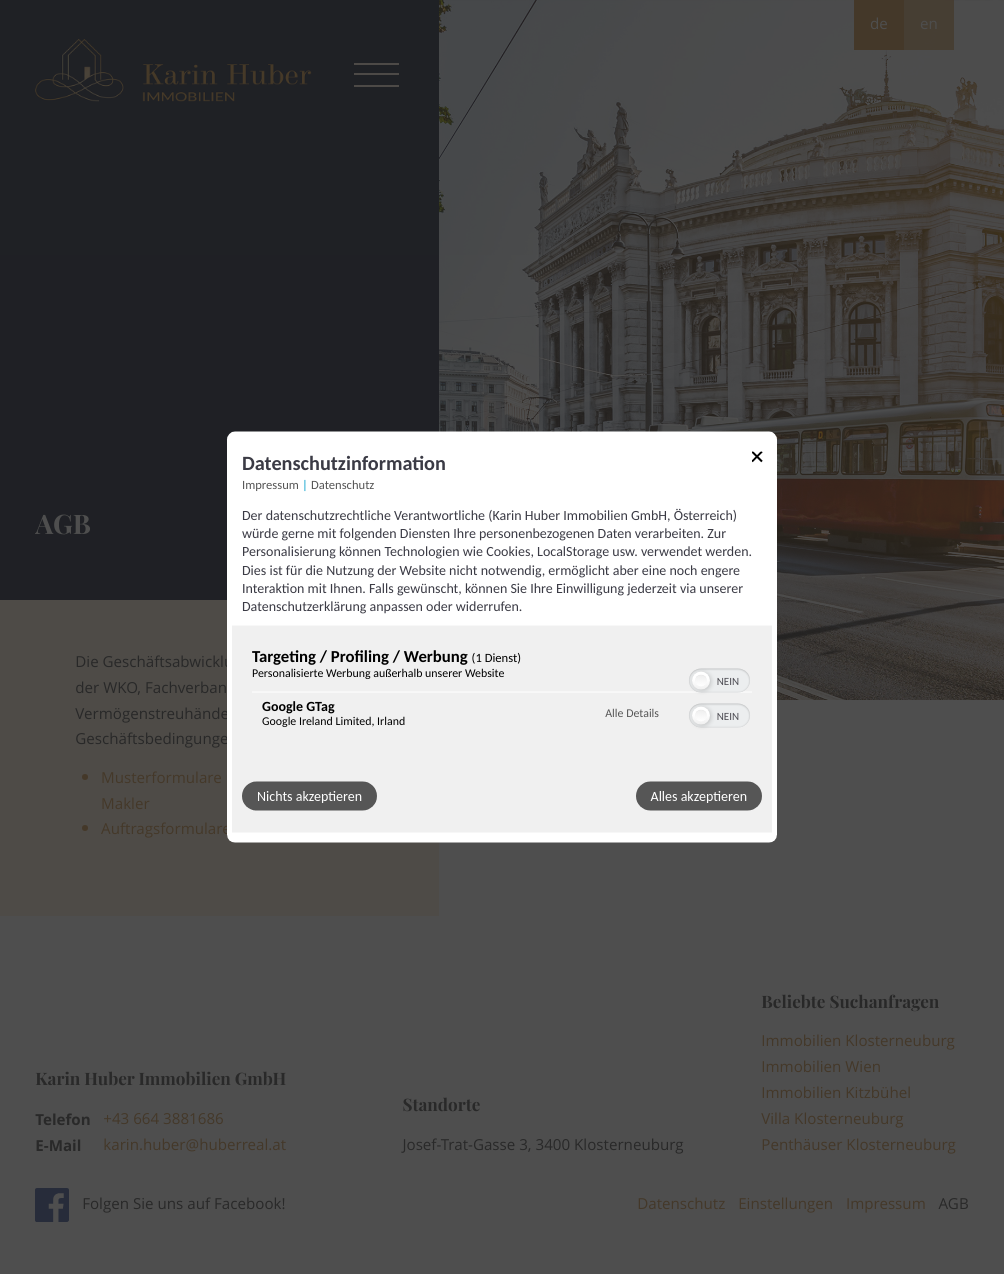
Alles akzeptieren (699, 796)
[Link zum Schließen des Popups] (764, 460)
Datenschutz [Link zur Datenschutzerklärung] (342, 485)
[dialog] (502, 637)
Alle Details (632, 713)
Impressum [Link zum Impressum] (270, 485)
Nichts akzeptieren (309, 796)
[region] (502, 692)
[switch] (719, 679)
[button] (701, 681)
